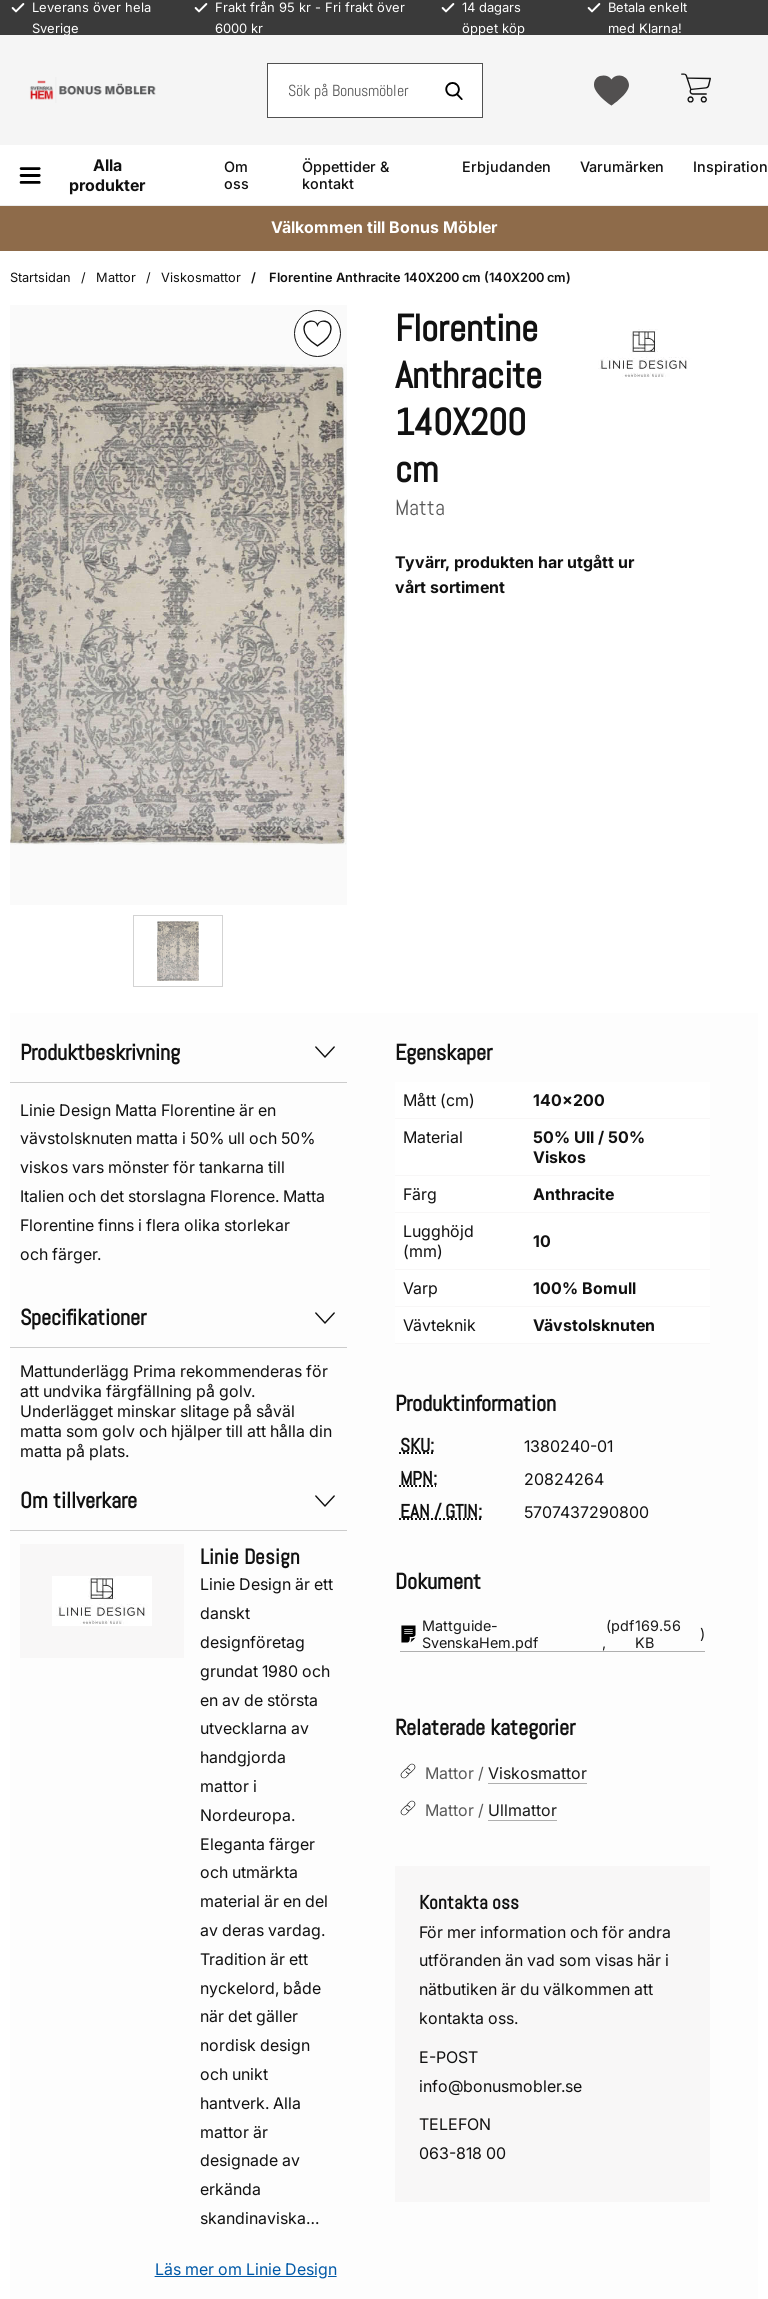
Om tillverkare (178, 1500)
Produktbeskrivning (178, 1052)
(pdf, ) (552, 1634)
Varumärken (622, 166)
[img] (317, 333)
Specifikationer (178, 1317)
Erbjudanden (506, 166)
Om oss (236, 175)
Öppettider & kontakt (345, 175)
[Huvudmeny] (89, 175)
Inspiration (730, 166)
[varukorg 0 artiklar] (695, 90)
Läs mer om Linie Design (246, 2269)
